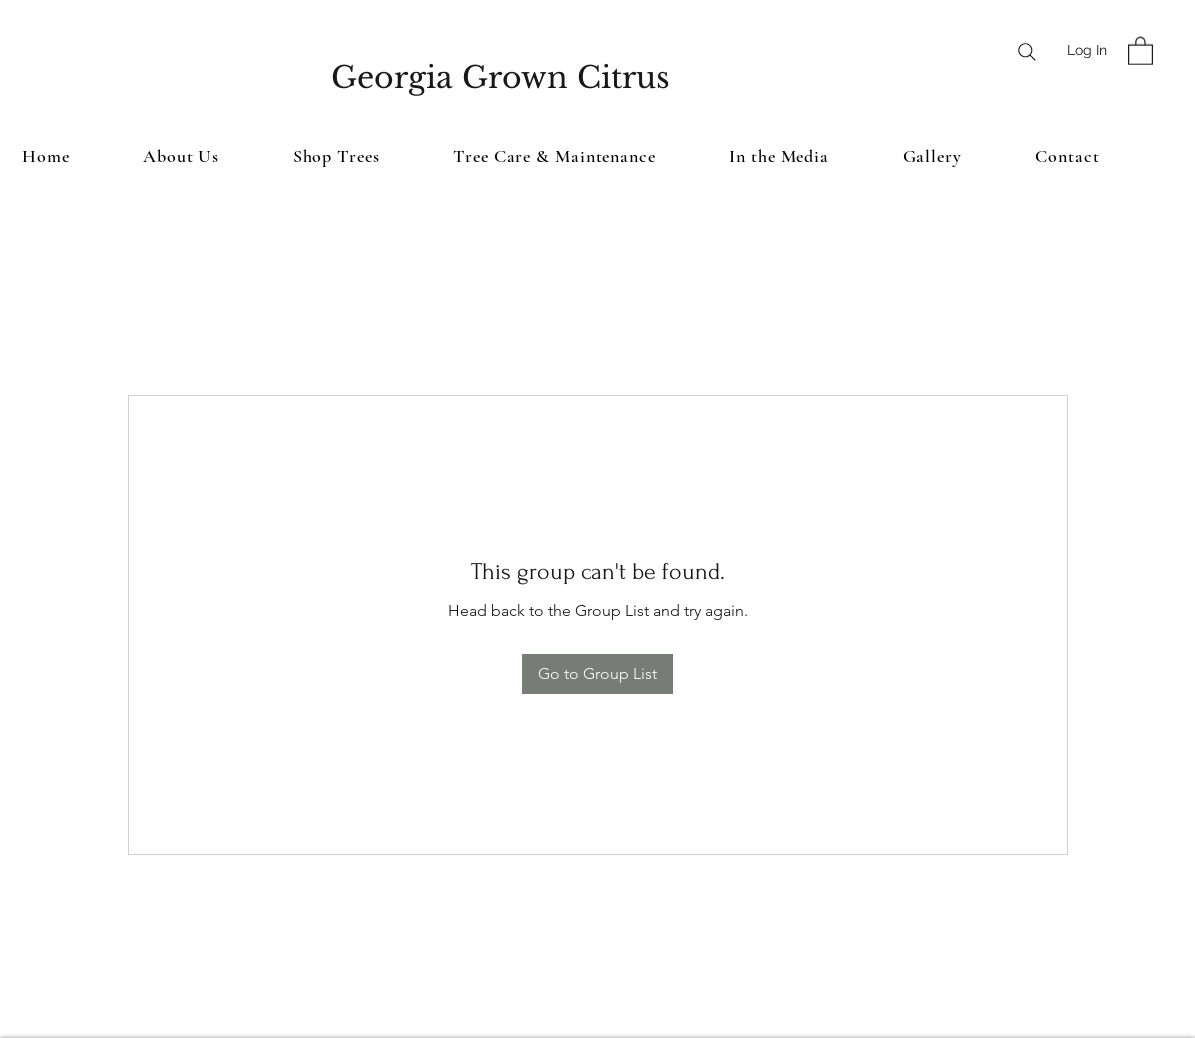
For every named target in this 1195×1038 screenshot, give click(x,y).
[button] (1140, 50)
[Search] (1027, 52)
